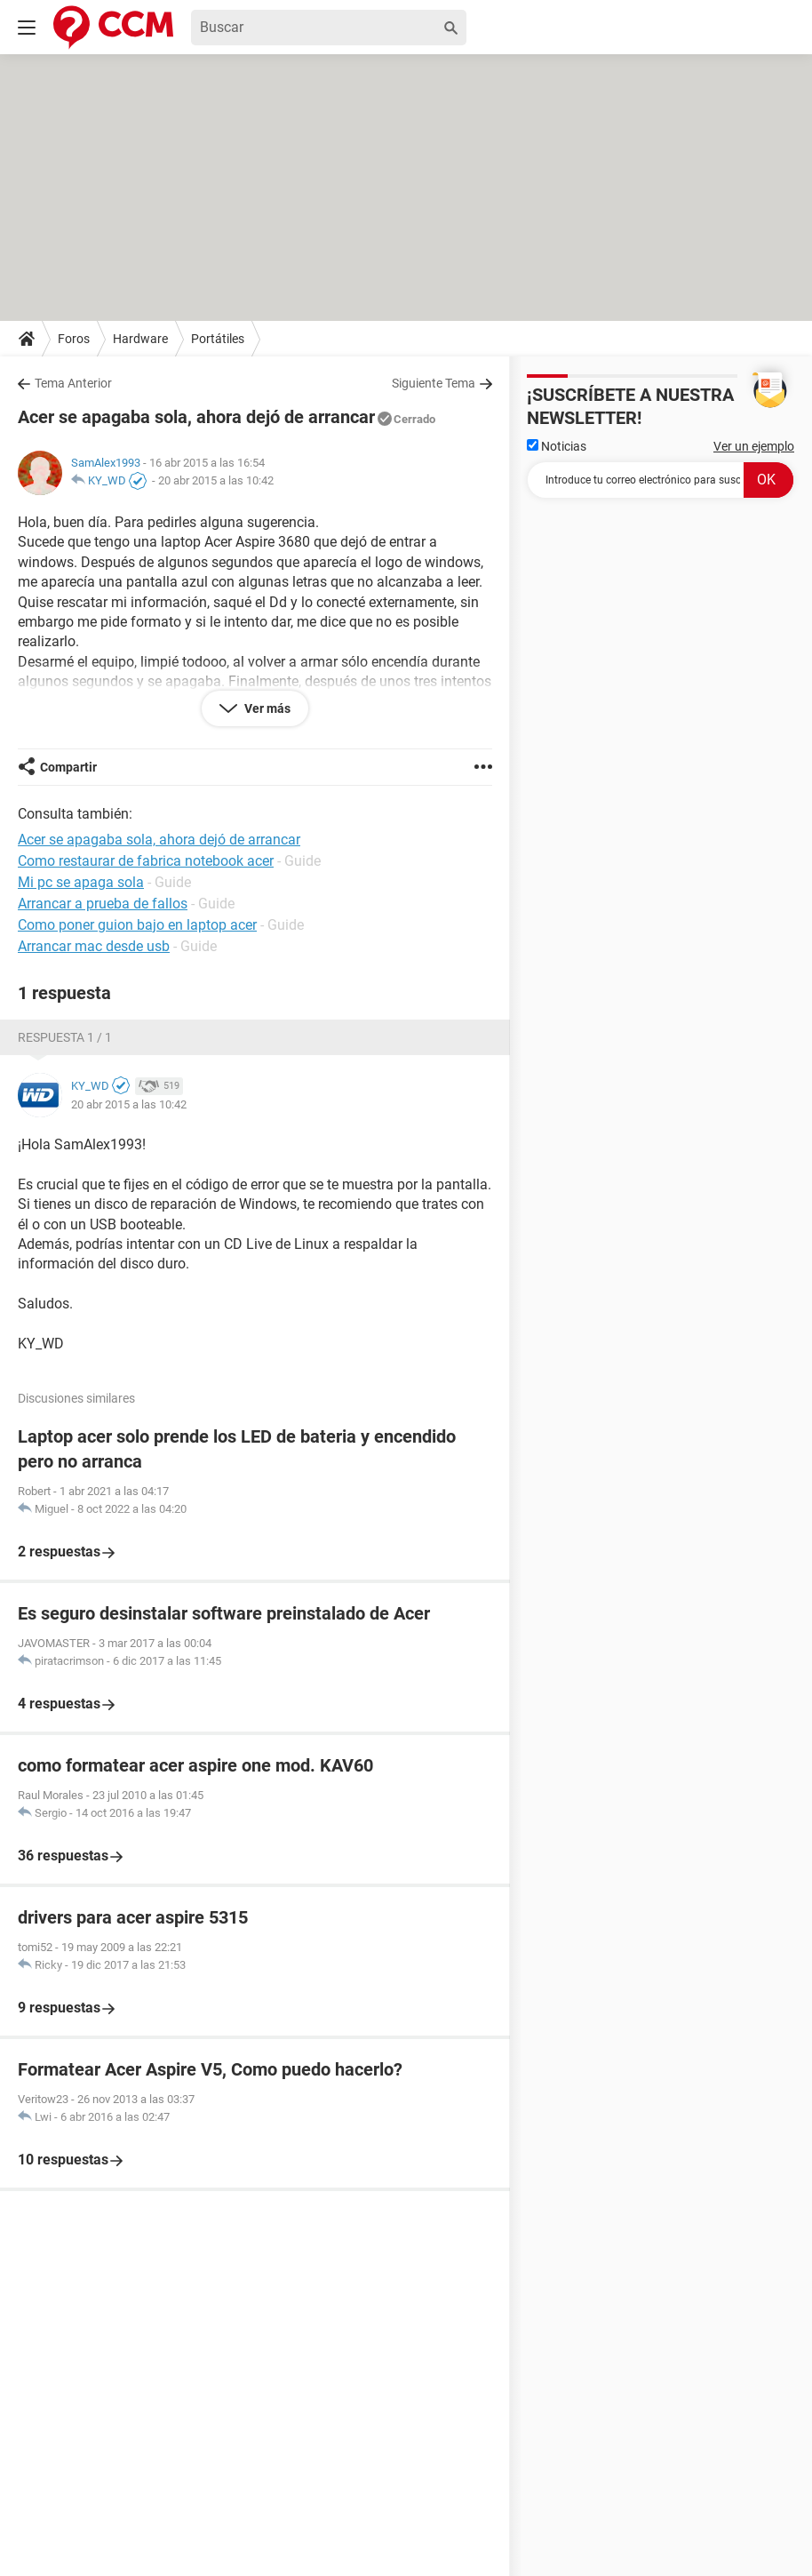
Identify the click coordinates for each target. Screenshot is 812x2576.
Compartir (68, 767)
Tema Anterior (73, 383)
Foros (74, 339)
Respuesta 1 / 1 (65, 1037)
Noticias (556, 446)
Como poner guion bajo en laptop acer (137, 924)
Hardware (140, 339)
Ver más (266, 708)
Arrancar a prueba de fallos (102, 903)
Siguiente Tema (433, 383)
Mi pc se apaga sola (81, 882)
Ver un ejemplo (753, 446)
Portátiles (217, 339)
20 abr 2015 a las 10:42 (216, 480)
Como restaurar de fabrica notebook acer (146, 860)
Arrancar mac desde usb (94, 946)
